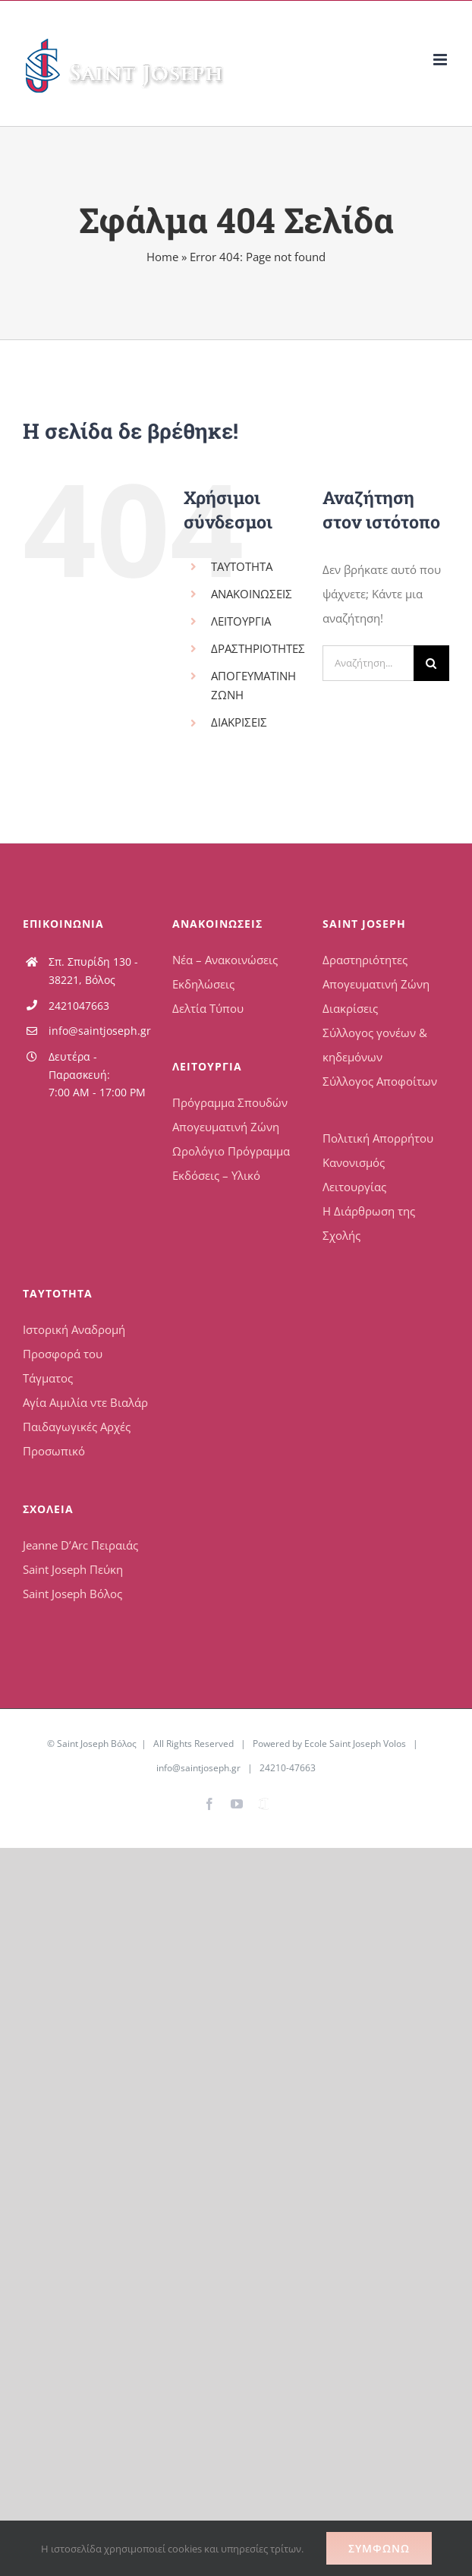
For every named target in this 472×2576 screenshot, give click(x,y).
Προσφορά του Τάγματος (62, 1366)
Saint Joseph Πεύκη (73, 1569)
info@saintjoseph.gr (99, 1030)
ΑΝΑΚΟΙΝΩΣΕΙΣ (251, 593)
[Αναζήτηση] (431, 663)
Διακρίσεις (350, 1008)
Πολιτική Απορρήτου (378, 1138)
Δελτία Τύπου (208, 1008)
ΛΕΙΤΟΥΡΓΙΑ (241, 621)
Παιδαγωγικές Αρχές (77, 1426)
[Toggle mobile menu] (441, 60)
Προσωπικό (54, 1450)
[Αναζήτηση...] (368, 663)
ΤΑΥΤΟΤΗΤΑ (241, 566)
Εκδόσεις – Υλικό (216, 1175)
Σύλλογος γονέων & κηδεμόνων (375, 1044)
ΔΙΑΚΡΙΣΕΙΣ (239, 722)
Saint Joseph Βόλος (72, 1593)
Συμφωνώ (379, 2548)
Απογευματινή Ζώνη (225, 1126)
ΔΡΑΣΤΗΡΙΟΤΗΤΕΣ (258, 648)
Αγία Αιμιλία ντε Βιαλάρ (85, 1402)
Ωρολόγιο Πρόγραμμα (231, 1151)
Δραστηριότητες (365, 959)
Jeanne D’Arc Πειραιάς (80, 1545)
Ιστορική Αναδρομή (74, 1329)
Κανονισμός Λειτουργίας (354, 1174)
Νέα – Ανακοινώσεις (225, 959)
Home (162, 256)
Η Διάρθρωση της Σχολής (369, 1223)
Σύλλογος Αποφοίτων (380, 1081)
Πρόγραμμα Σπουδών (230, 1102)
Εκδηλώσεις (203, 984)
